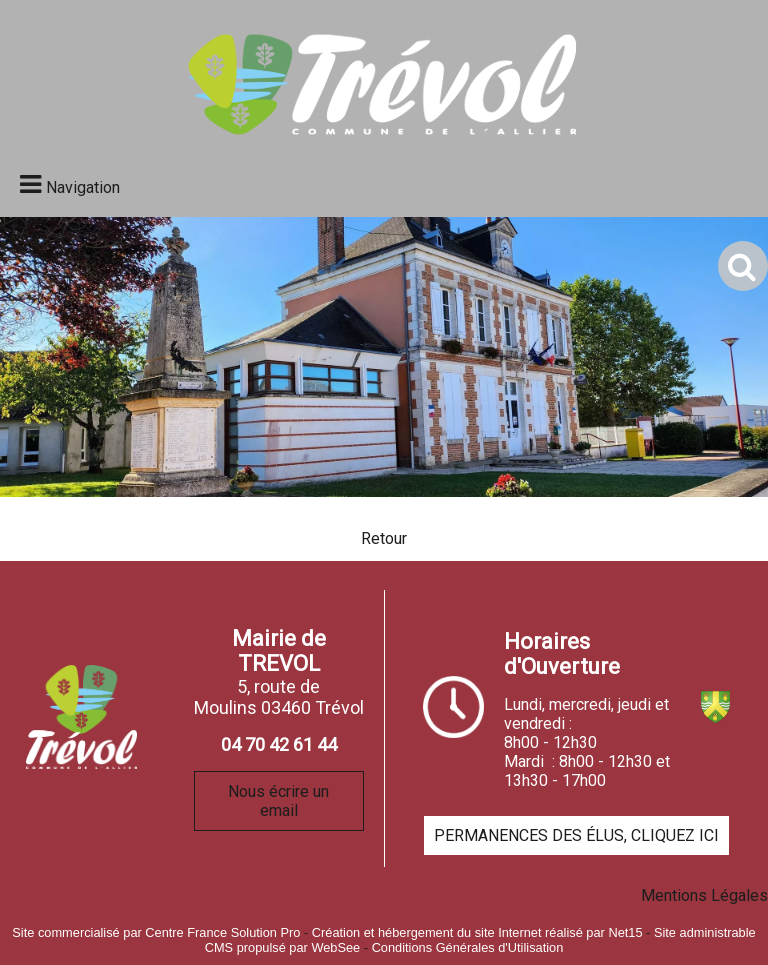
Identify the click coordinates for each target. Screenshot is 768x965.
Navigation (83, 187)
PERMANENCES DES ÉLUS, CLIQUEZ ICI (576, 835)
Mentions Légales (704, 895)
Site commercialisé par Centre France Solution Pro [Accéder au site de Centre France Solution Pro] (156, 932)
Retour (384, 538)
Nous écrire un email (278, 801)
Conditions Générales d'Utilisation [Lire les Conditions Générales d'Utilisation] (468, 947)
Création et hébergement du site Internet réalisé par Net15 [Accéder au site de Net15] (477, 932)
